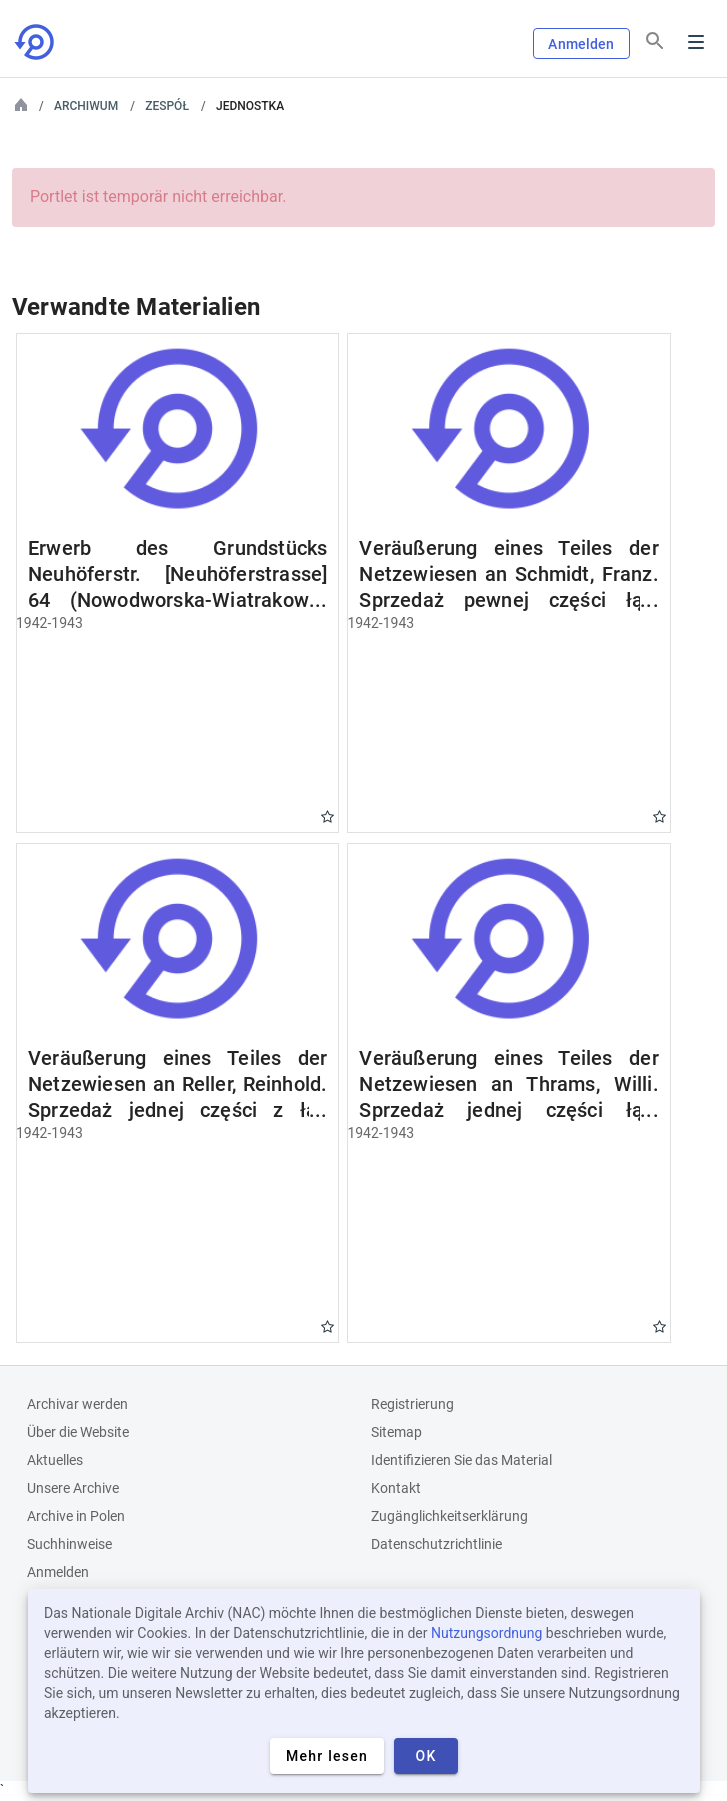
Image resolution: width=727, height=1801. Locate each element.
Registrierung (412, 1404)
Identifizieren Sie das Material (461, 1460)
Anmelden (581, 44)
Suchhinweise (69, 1544)
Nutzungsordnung (486, 1633)
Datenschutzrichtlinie (436, 1544)
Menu (696, 42)
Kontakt (396, 1488)
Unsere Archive (73, 1488)
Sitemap (396, 1432)
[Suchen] (655, 41)
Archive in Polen (76, 1516)
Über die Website (78, 1432)
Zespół (167, 106)
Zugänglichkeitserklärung (449, 1516)
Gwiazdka (327, 816)
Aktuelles (55, 1460)
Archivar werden (77, 1404)
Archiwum (86, 106)
